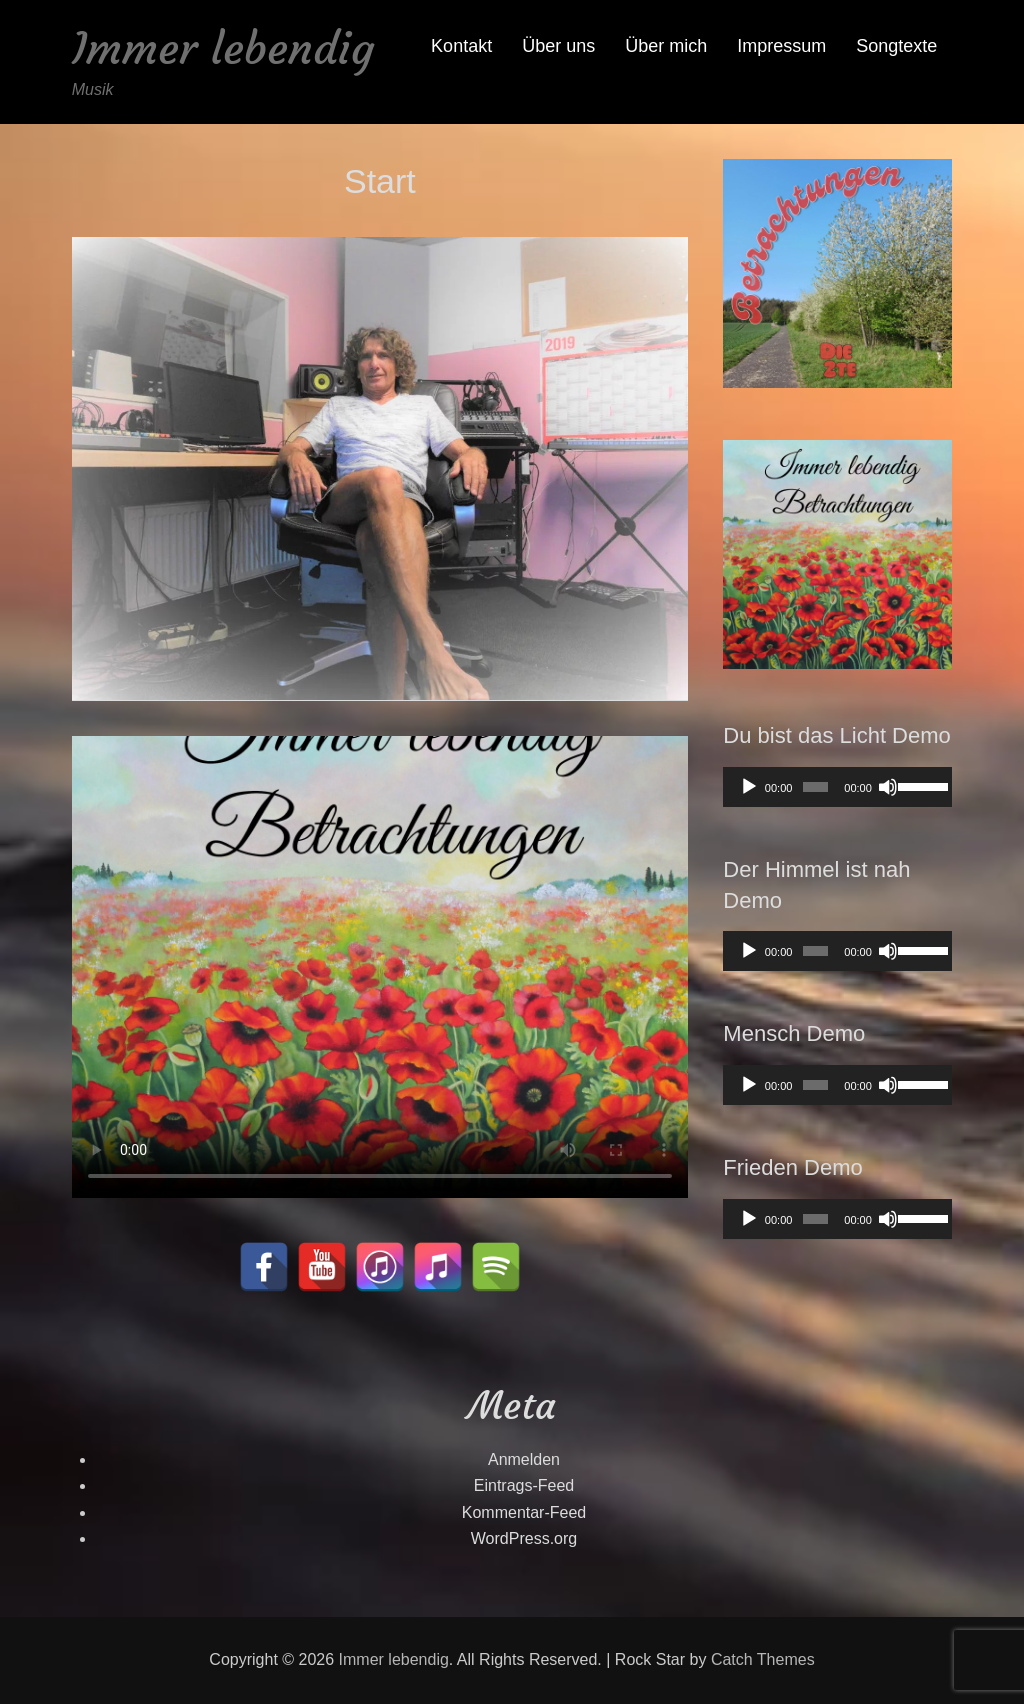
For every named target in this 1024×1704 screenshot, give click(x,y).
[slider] (815, 787)
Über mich (666, 46)
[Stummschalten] (888, 787)
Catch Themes (763, 1659)
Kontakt (461, 46)
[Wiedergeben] (749, 787)
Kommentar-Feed (524, 1512)
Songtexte (896, 46)
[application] (837, 787)
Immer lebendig (223, 48)
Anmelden (524, 1459)
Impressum (781, 46)
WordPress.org (524, 1538)
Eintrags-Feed (524, 1485)
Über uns (558, 46)
